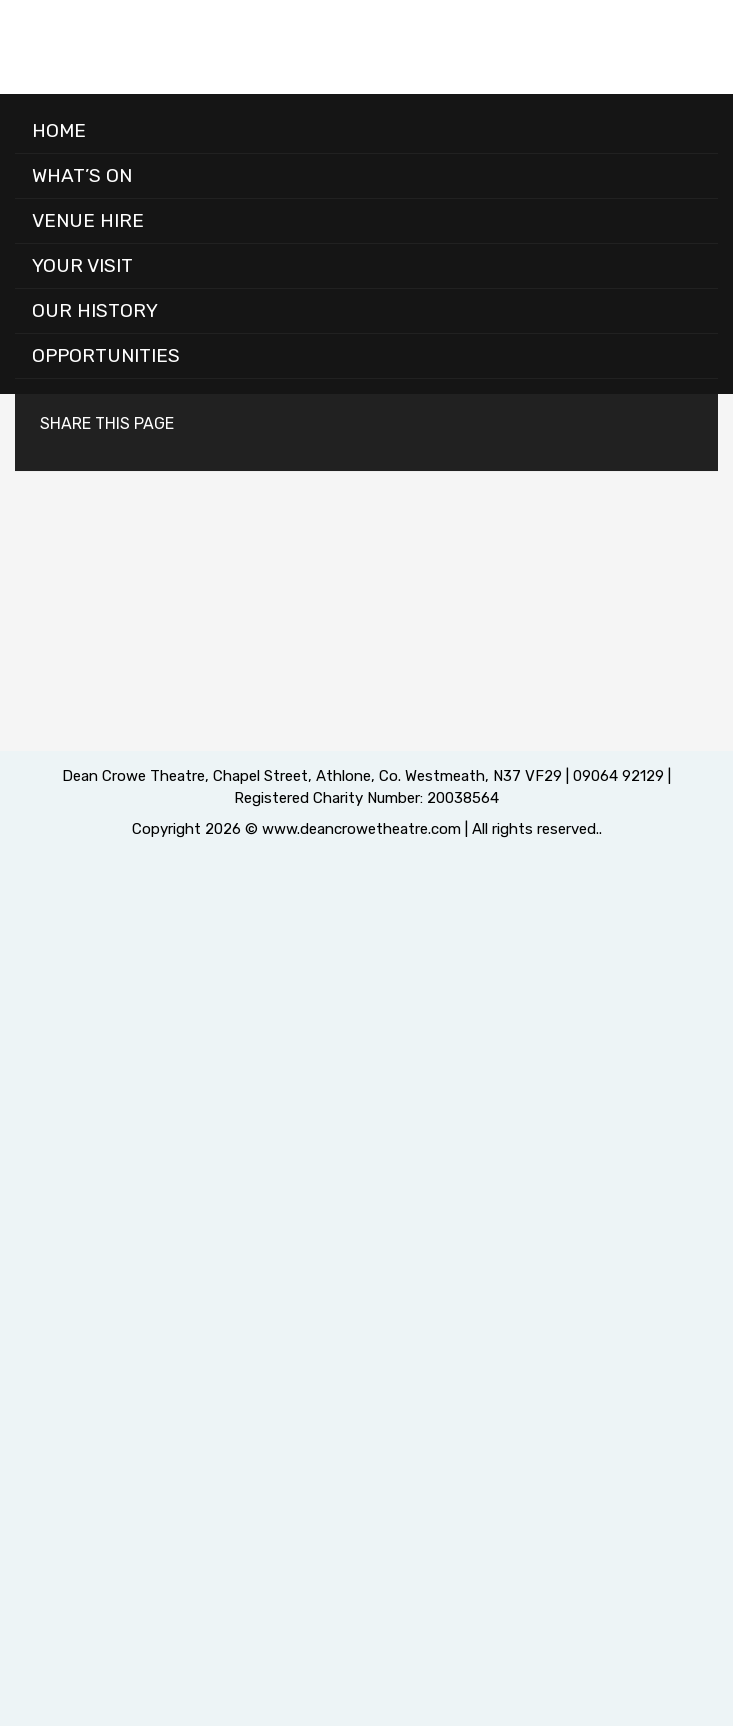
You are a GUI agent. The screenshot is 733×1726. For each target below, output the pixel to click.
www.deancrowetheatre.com (361, 829)
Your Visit (82, 265)
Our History (95, 310)
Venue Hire (88, 220)
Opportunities (106, 355)
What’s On (82, 175)
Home (59, 130)
